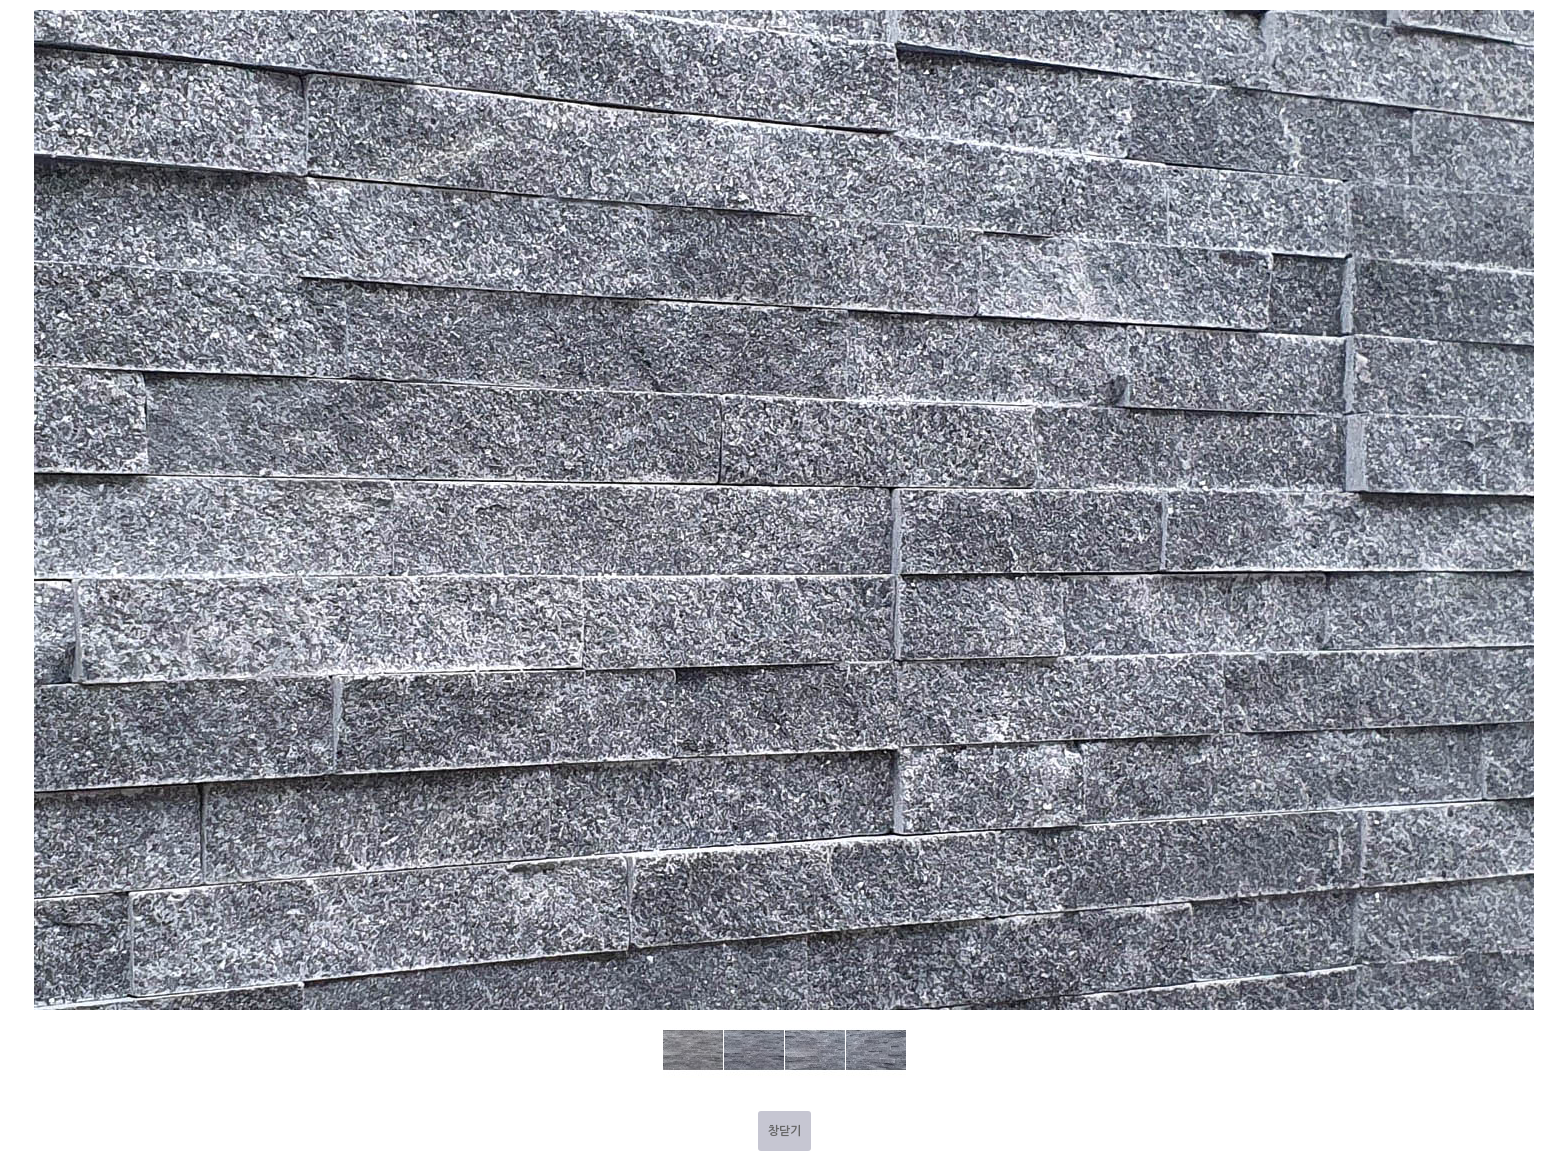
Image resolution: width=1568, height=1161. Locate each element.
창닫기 (784, 1131)
